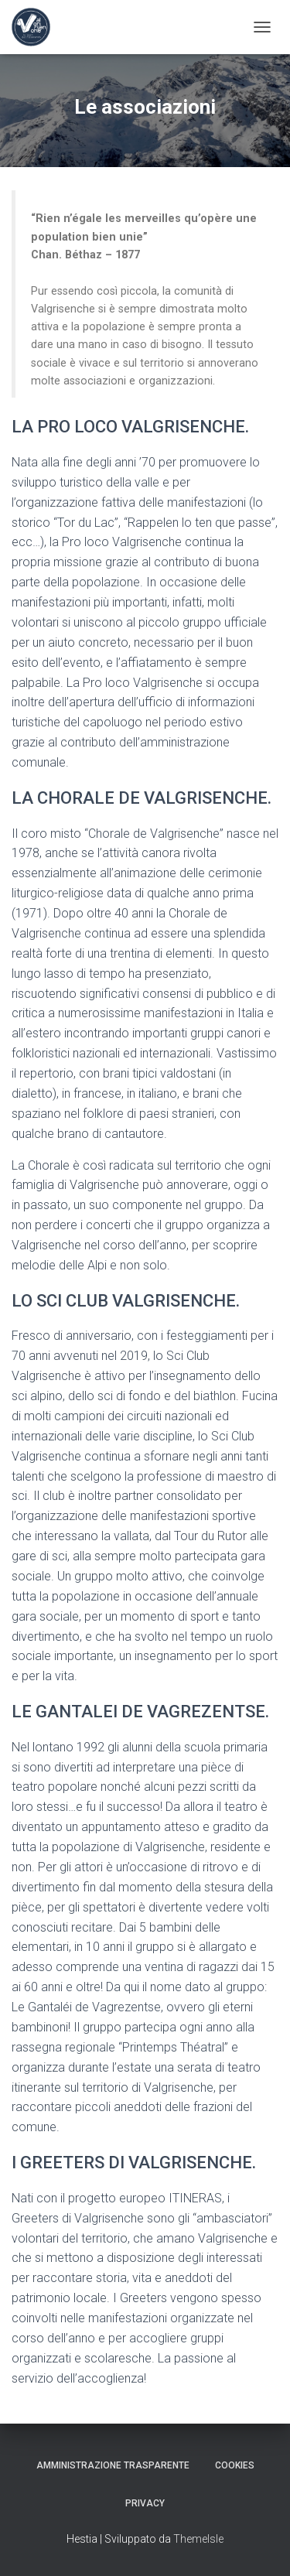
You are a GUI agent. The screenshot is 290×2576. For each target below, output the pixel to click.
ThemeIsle (198, 2539)
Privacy (145, 2503)
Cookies (234, 2465)
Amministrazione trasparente (112, 2465)
